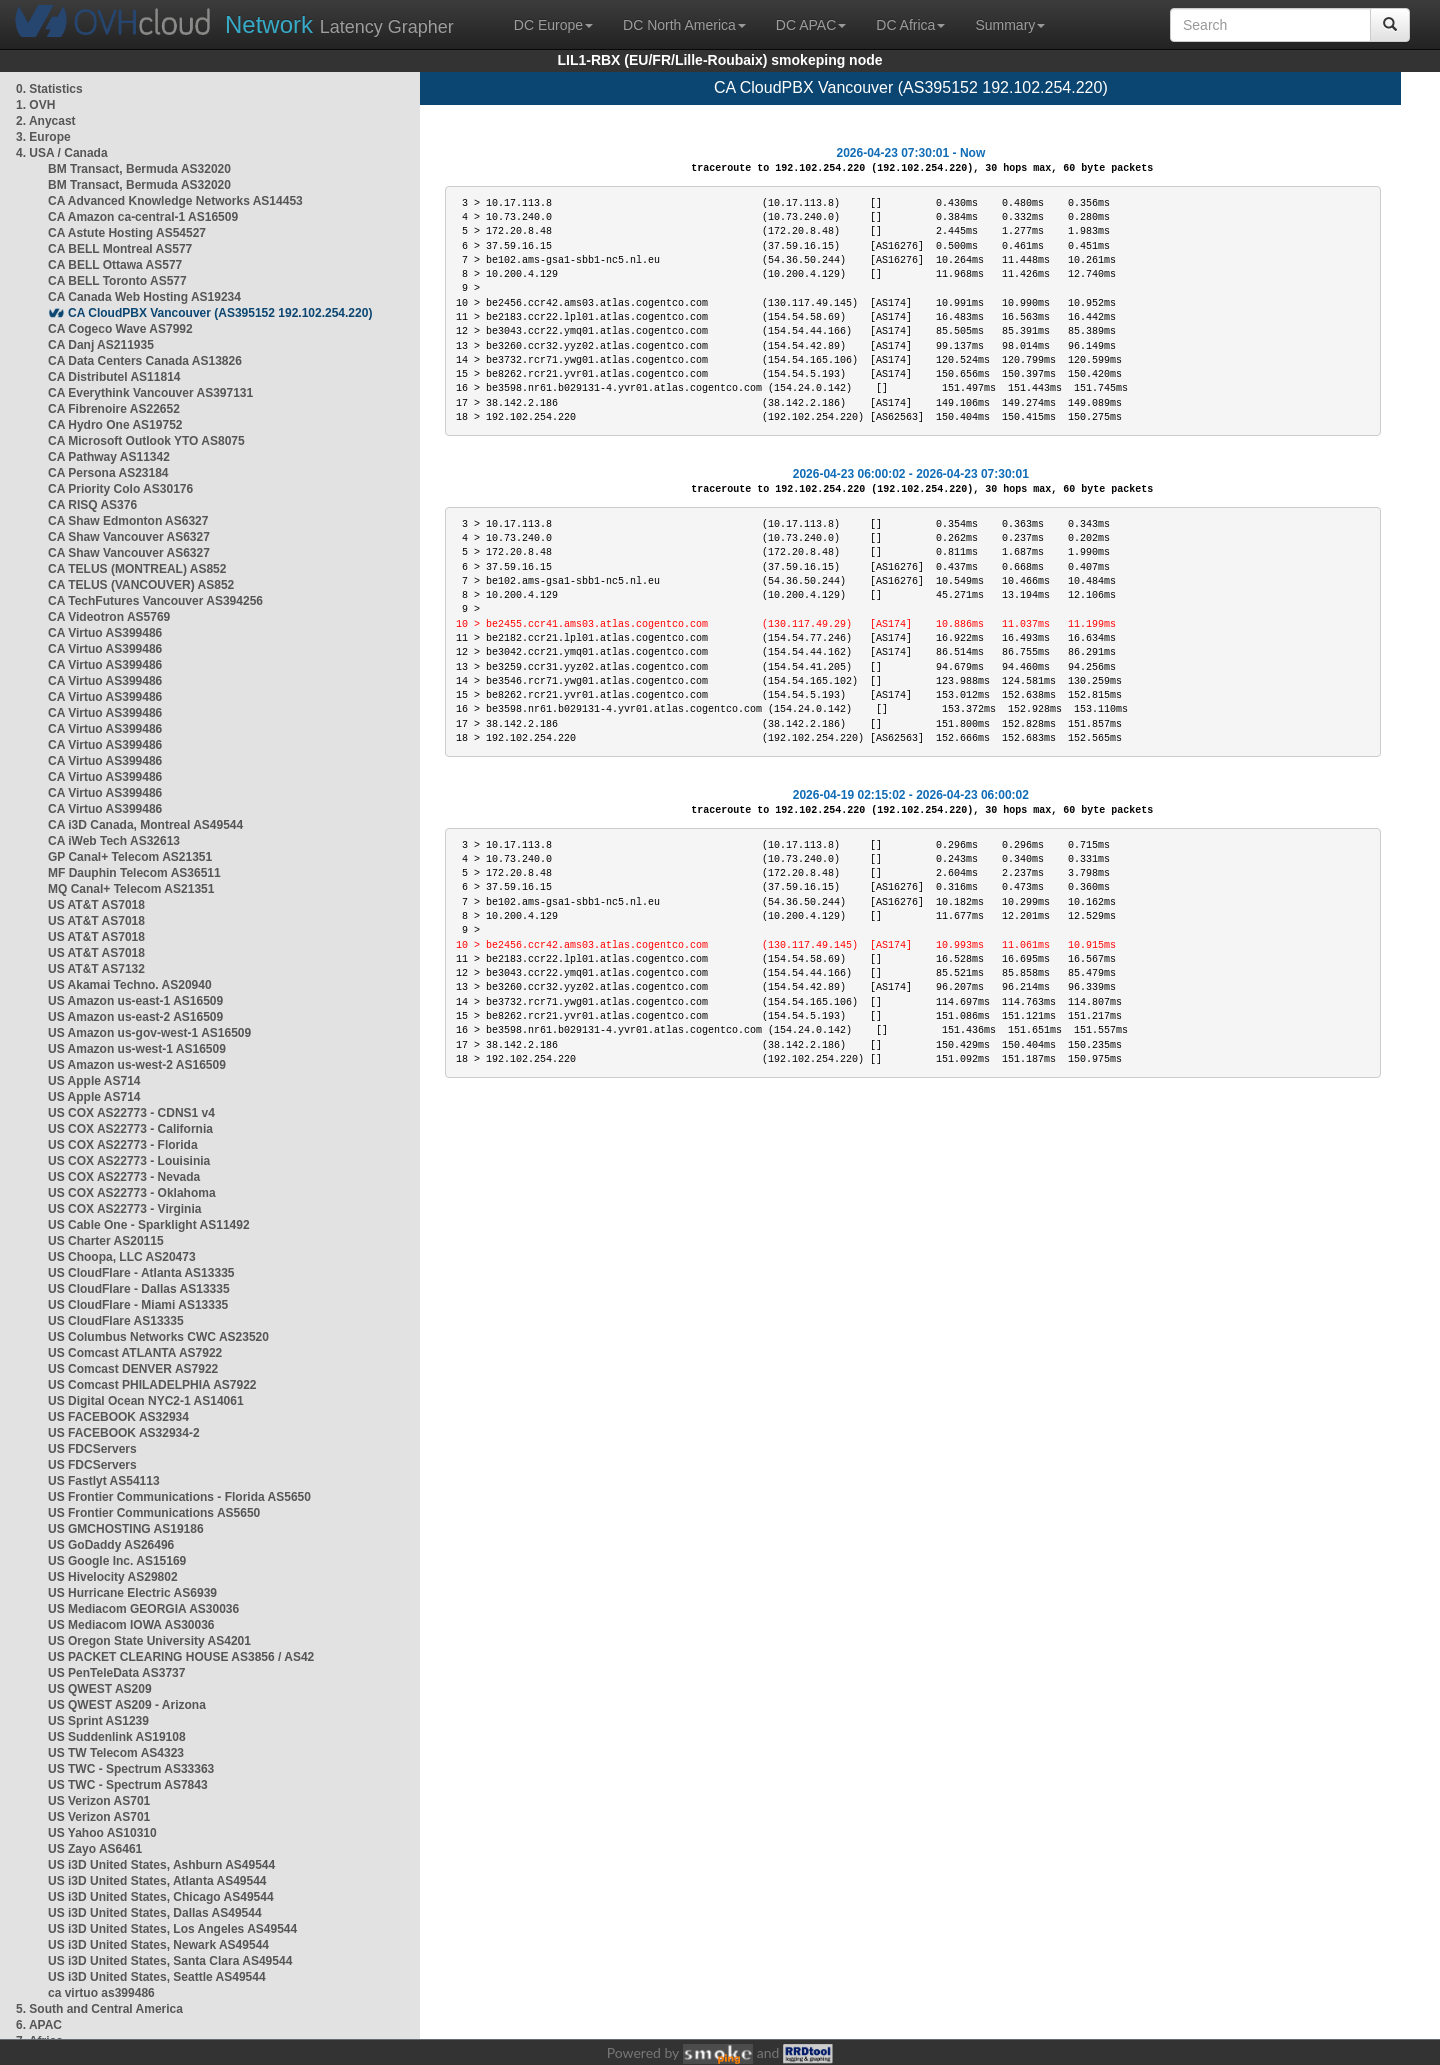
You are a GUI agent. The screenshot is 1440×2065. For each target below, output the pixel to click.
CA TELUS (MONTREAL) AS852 (137, 569)
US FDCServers (92, 1449)
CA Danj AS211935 (101, 345)
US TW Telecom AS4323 (116, 1753)
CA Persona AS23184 (108, 473)
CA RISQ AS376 (92, 505)
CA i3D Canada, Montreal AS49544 (145, 825)
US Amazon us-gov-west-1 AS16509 (149, 1033)
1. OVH (35, 105)
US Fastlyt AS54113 (104, 1481)
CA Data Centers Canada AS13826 (145, 361)
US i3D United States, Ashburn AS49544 (161, 1865)
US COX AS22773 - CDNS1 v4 (131, 1113)
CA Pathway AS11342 (109, 457)
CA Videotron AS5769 (109, 617)
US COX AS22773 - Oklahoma (132, 1193)
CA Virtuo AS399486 (105, 633)
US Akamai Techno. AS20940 (130, 985)
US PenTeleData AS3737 (116, 1673)
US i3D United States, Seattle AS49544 (157, 1977)
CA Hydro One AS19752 (115, 425)
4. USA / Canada (62, 153)
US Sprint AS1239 (98, 1721)
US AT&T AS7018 (96, 905)
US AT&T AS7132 (96, 969)
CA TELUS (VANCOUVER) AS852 (141, 585)
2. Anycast (46, 121)
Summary (1010, 25)
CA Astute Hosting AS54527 (127, 233)
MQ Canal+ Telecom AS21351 (131, 889)
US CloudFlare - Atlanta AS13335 (141, 1273)
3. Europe (43, 137)
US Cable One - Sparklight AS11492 (149, 1225)
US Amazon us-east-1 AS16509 (135, 1001)
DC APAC (811, 25)
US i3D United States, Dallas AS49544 (155, 1913)
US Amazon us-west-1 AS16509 (137, 1049)
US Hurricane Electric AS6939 (132, 1593)
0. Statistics (49, 89)
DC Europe (553, 25)
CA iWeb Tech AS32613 (114, 841)
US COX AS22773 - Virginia (124, 1209)
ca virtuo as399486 (101, 1993)
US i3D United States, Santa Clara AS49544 (170, 1961)
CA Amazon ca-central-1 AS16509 (143, 217)
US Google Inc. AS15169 (117, 1561)
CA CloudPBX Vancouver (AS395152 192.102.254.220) (220, 313)
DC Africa (910, 25)
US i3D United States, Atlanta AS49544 (157, 1881)
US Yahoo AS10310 (102, 1833)
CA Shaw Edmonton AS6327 (128, 521)
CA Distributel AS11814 (114, 377)
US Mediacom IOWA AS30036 (131, 1625)
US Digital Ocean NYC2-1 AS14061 (146, 1401)
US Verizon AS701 (99, 1801)
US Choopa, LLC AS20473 (122, 1257)
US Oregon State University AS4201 (149, 1641)
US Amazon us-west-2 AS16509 (137, 1065)
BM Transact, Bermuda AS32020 (139, 169)
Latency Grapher (339, 24)
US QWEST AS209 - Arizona (127, 1705)
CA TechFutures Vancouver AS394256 (155, 601)
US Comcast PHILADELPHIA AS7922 (152, 1385)
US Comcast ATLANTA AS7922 (135, 1353)
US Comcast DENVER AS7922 (133, 1369)
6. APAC (39, 2025)
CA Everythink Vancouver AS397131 (150, 393)
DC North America (684, 25)
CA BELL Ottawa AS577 (115, 265)
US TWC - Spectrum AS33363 (131, 1769)
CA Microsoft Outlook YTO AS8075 (146, 441)
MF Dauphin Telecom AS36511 (134, 873)
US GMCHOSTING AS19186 (126, 1529)
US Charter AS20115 (106, 1241)
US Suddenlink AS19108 (117, 1737)
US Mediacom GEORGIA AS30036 (143, 1609)
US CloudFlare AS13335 (116, 1321)
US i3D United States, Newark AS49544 (158, 1945)
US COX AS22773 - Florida (123, 1145)
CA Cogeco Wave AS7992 (120, 329)
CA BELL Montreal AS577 (120, 249)
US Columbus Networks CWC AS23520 (158, 1337)
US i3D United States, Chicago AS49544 (161, 1897)
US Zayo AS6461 (95, 1849)
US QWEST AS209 (100, 1689)
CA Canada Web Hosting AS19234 (144, 297)
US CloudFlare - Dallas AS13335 (139, 1289)
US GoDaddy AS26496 (111, 1545)
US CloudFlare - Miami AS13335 (138, 1305)
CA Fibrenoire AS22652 (114, 409)
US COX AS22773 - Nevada (124, 1177)
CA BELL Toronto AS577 (117, 281)
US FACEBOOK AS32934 (118, 1417)
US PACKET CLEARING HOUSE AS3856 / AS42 (181, 1657)
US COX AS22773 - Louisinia (129, 1161)
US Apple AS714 (94, 1081)
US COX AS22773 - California (130, 1129)
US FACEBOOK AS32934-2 (124, 1433)
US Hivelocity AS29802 (113, 1577)
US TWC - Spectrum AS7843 (128, 1785)
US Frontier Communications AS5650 (154, 1513)
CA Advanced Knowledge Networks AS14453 (175, 201)
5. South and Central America (99, 2009)
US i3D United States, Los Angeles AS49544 (172, 1929)
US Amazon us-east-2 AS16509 (135, 1017)
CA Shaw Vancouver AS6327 (129, 537)
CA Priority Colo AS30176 (120, 489)
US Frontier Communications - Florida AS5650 (179, 1497)
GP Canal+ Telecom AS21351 (130, 857)
